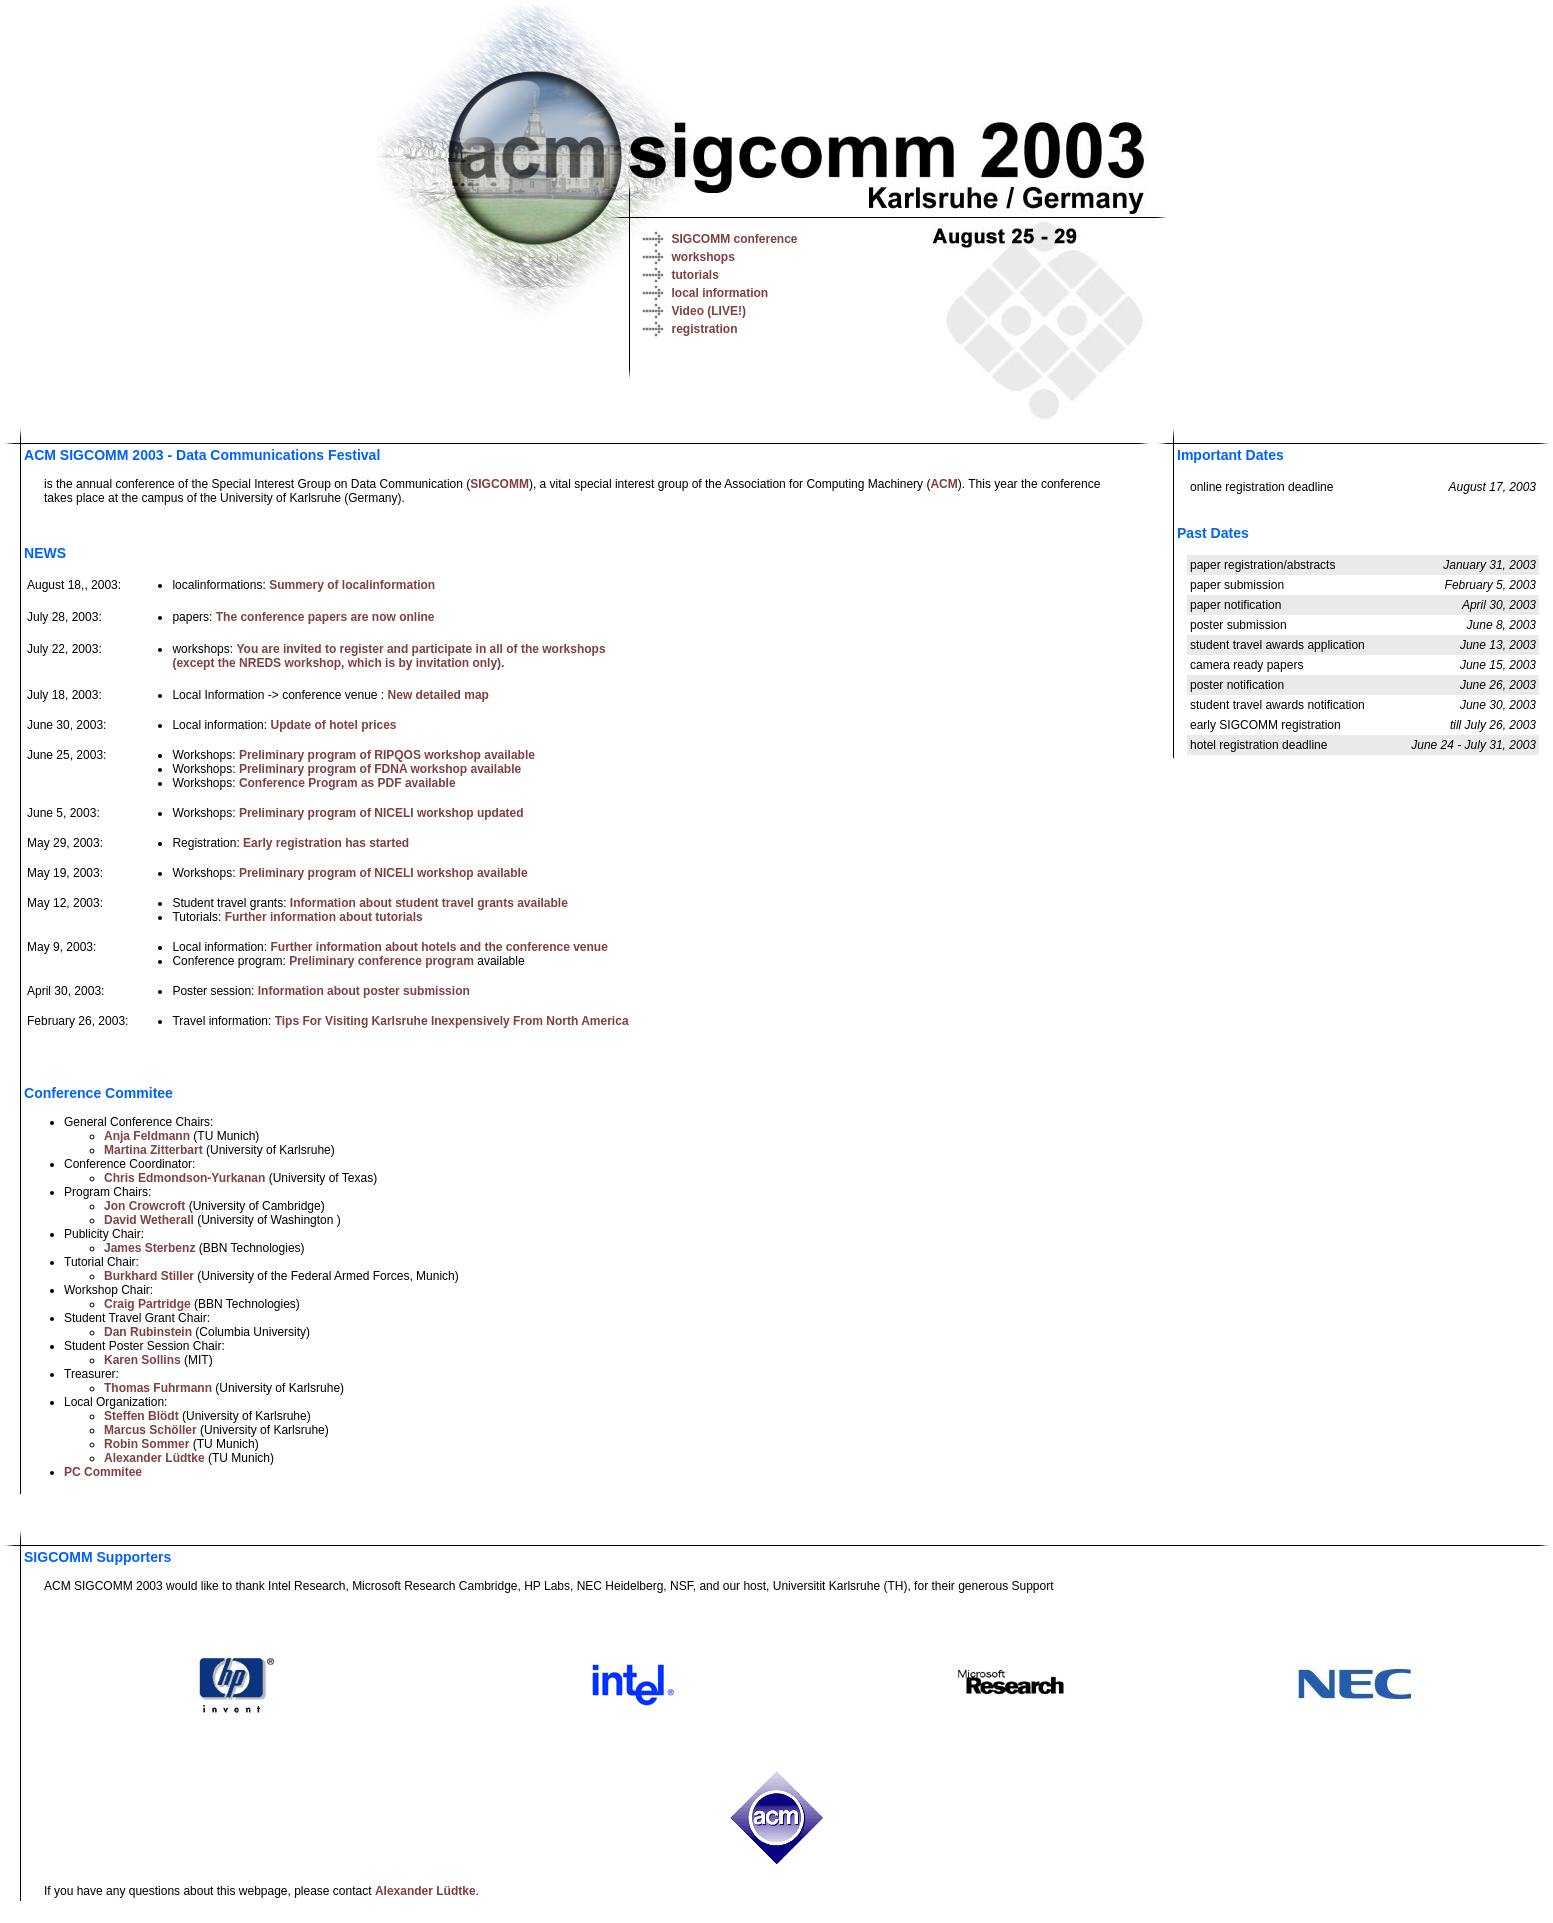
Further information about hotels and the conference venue (438, 947)
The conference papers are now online (325, 617)
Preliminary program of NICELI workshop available (383, 873)
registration (705, 329)
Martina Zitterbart (153, 1150)
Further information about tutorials (324, 917)
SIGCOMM (499, 484)
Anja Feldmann (147, 1136)
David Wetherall (149, 1220)
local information (720, 293)
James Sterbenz (149, 1248)
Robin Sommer (146, 1444)
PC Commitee (103, 1472)
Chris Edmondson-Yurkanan (184, 1178)
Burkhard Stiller (149, 1276)
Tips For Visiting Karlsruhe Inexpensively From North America (452, 1021)
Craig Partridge (147, 1304)
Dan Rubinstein (148, 1332)
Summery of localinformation (352, 585)
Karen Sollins (142, 1360)
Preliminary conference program (381, 961)
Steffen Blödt (141, 1416)
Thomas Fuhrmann (158, 1388)
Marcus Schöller (150, 1430)
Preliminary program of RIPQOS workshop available (387, 755)
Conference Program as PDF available (347, 783)
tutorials (695, 275)
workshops (703, 257)
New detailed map (438, 695)
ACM (943, 484)
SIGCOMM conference (735, 239)
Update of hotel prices (333, 725)
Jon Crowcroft (144, 1206)
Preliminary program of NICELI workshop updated (381, 813)
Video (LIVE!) (709, 311)
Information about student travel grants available (429, 903)
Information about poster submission (364, 991)
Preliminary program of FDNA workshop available (380, 769)
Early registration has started (326, 843)
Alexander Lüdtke (154, 1458)
